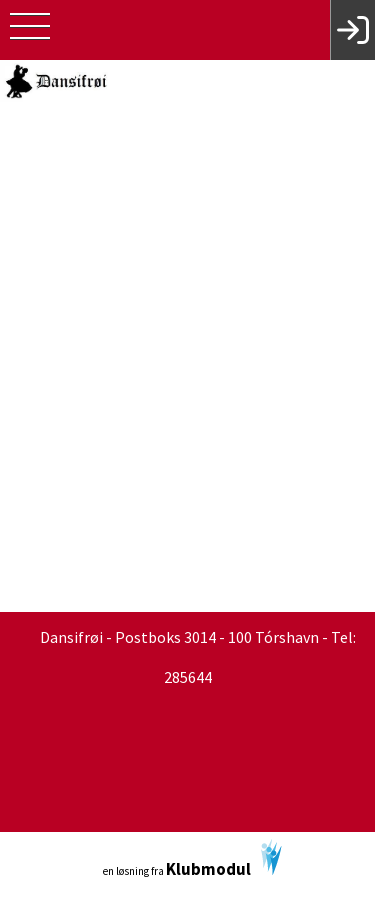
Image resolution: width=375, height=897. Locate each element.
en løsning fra (192, 859)
